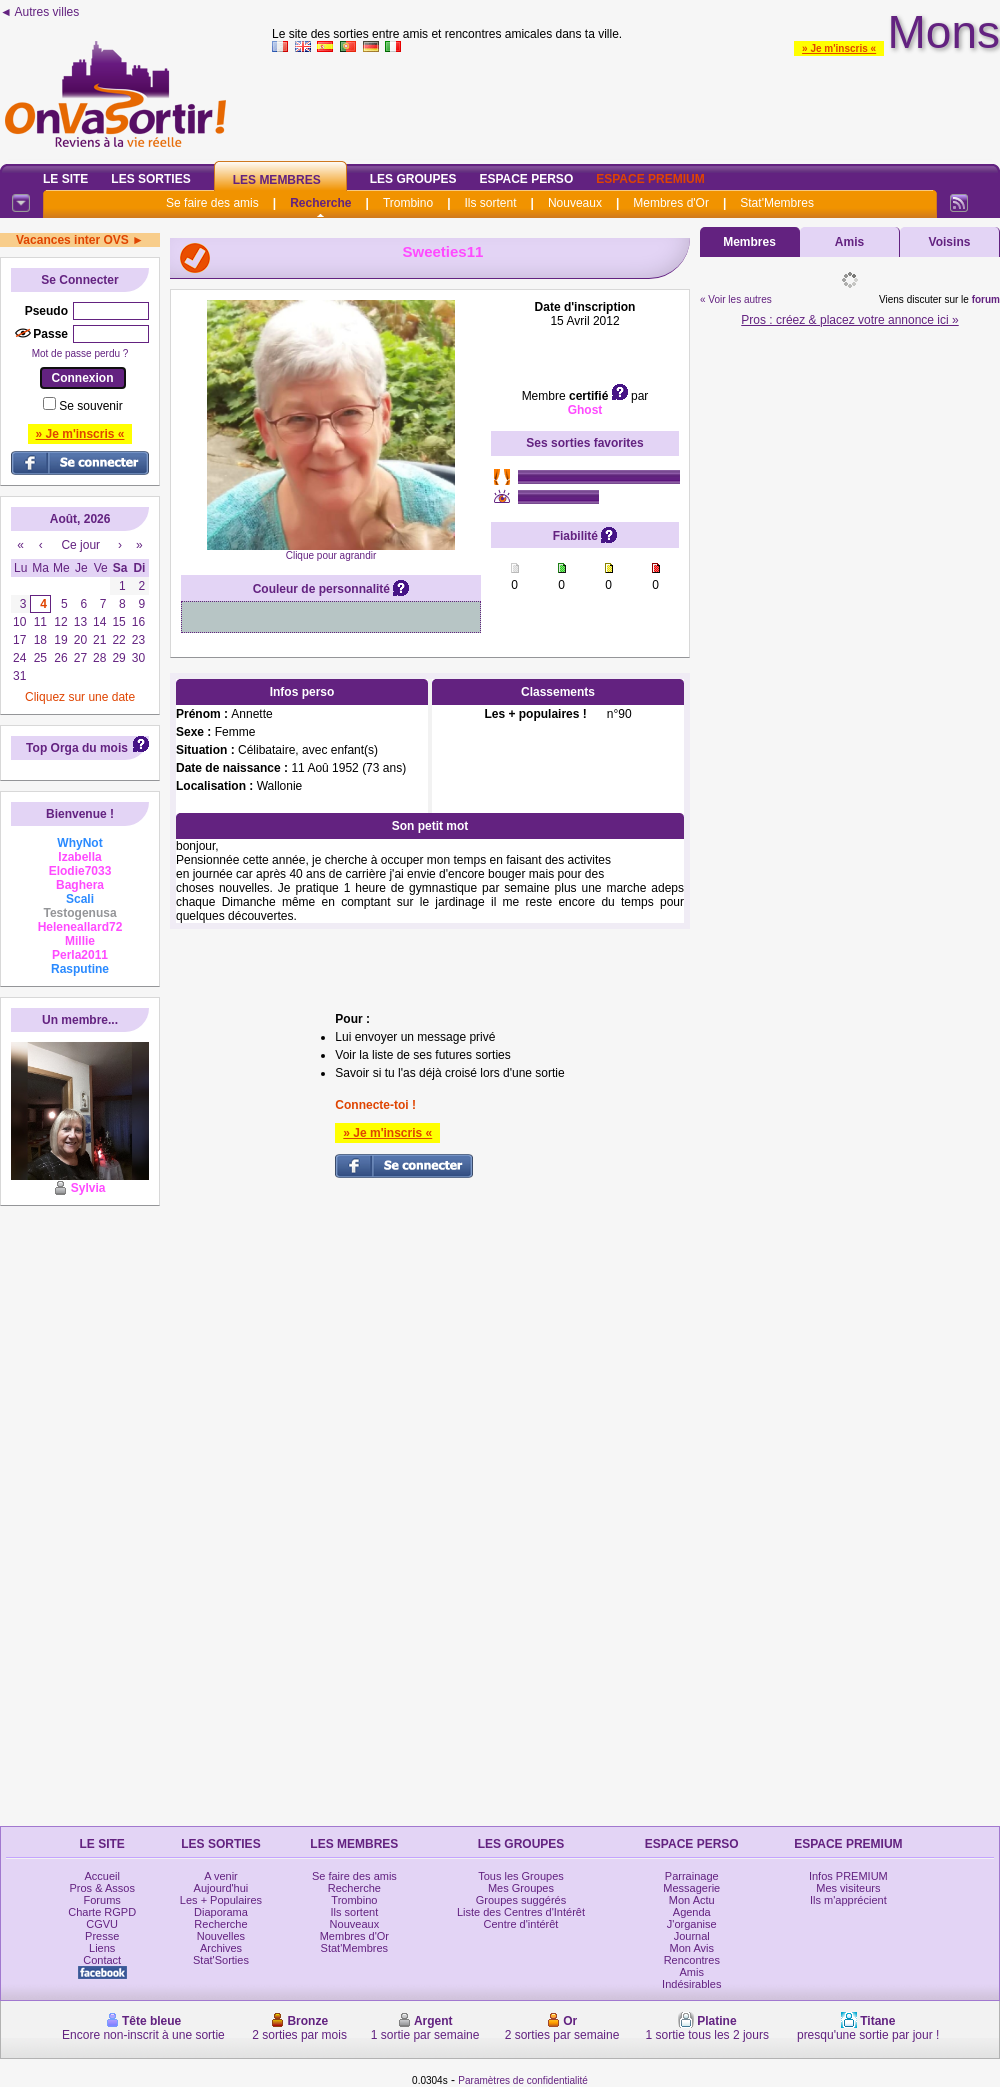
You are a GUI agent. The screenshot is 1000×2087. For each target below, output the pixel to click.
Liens (102, 1948)
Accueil (101, 1876)
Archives (221, 1948)
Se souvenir (90, 406)
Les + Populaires (221, 1900)
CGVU (102, 1924)
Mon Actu (692, 1900)
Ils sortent (490, 203)
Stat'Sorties (221, 1960)
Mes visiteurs (848, 1888)
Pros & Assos (101, 1888)
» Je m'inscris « (839, 48)
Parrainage (692, 1876)
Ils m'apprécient (848, 1900)
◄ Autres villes (39, 12)
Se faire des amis (212, 203)
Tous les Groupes (521, 1876)
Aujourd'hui (221, 1888)
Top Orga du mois (77, 748)
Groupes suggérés (521, 1900)
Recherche (320, 203)
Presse (102, 1936)
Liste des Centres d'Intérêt (521, 1912)
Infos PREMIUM (848, 1876)
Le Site (65, 179)
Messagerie (691, 1888)
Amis (849, 242)
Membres (749, 242)
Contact (102, 1960)
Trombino (408, 203)
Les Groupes (413, 179)
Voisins (950, 242)
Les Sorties (150, 179)
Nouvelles (221, 1936)
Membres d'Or (671, 203)
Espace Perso (526, 179)
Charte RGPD (102, 1912)
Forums (102, 1900)
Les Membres (277, 180)
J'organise (692, 1924)
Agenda (692, 1912)
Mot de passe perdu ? (80, 353)
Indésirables (691, 1984)
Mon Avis (692, 1948)
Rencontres (692, 1960)
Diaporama (221, 1912)
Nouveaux (575, 203)
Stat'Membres (777, 203)
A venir (221, 1876)
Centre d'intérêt (521, 1924)
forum (986, 299)
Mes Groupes (521, 1888)
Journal (692, 1936)
